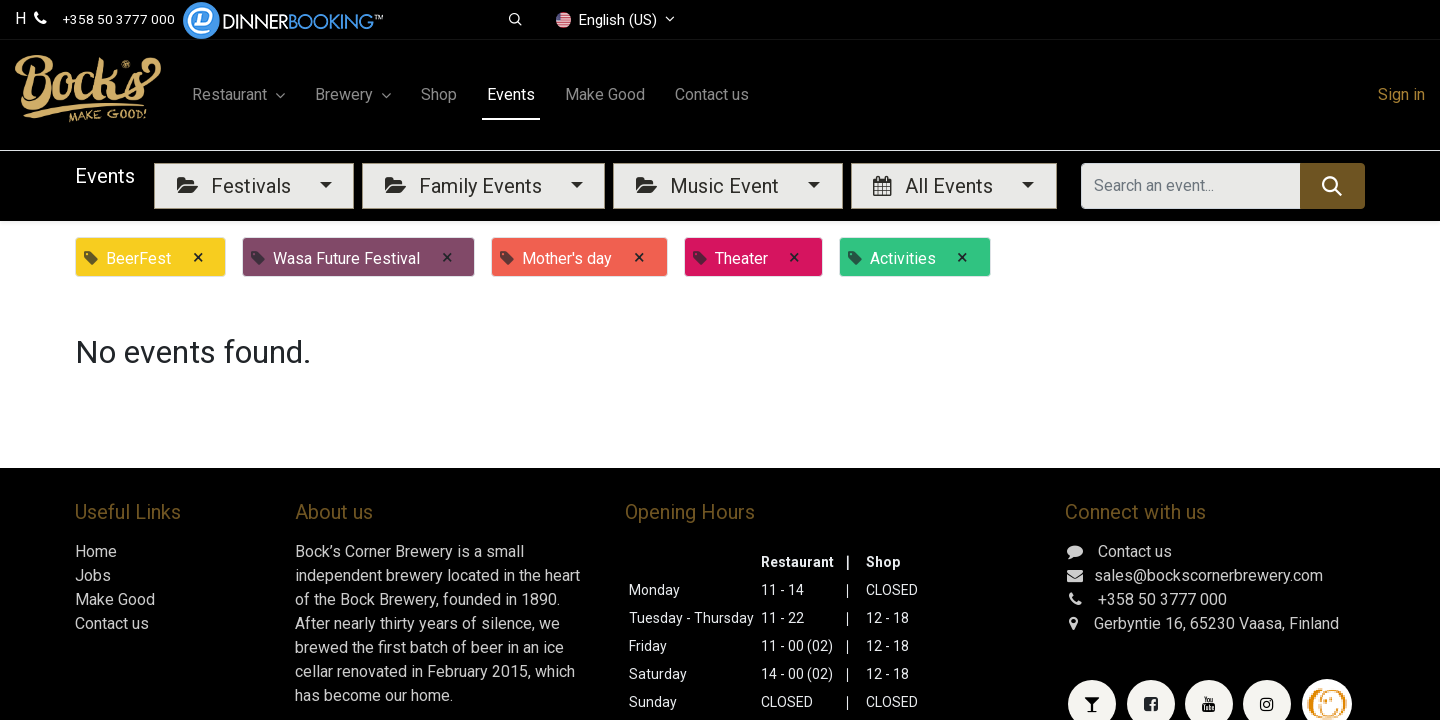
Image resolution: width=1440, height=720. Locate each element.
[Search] (1332, 186)
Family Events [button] (466, 186)
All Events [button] (935, 186)
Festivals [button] (236, 186)
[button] (515, 20)
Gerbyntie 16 (1138, 623)
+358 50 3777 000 (119, 19)
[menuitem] (439, 95)
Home (96, 551)
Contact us (112, 623)
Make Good (115, 599)
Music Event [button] (710, 186)
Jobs (93, 575)
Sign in (1401, 94)
